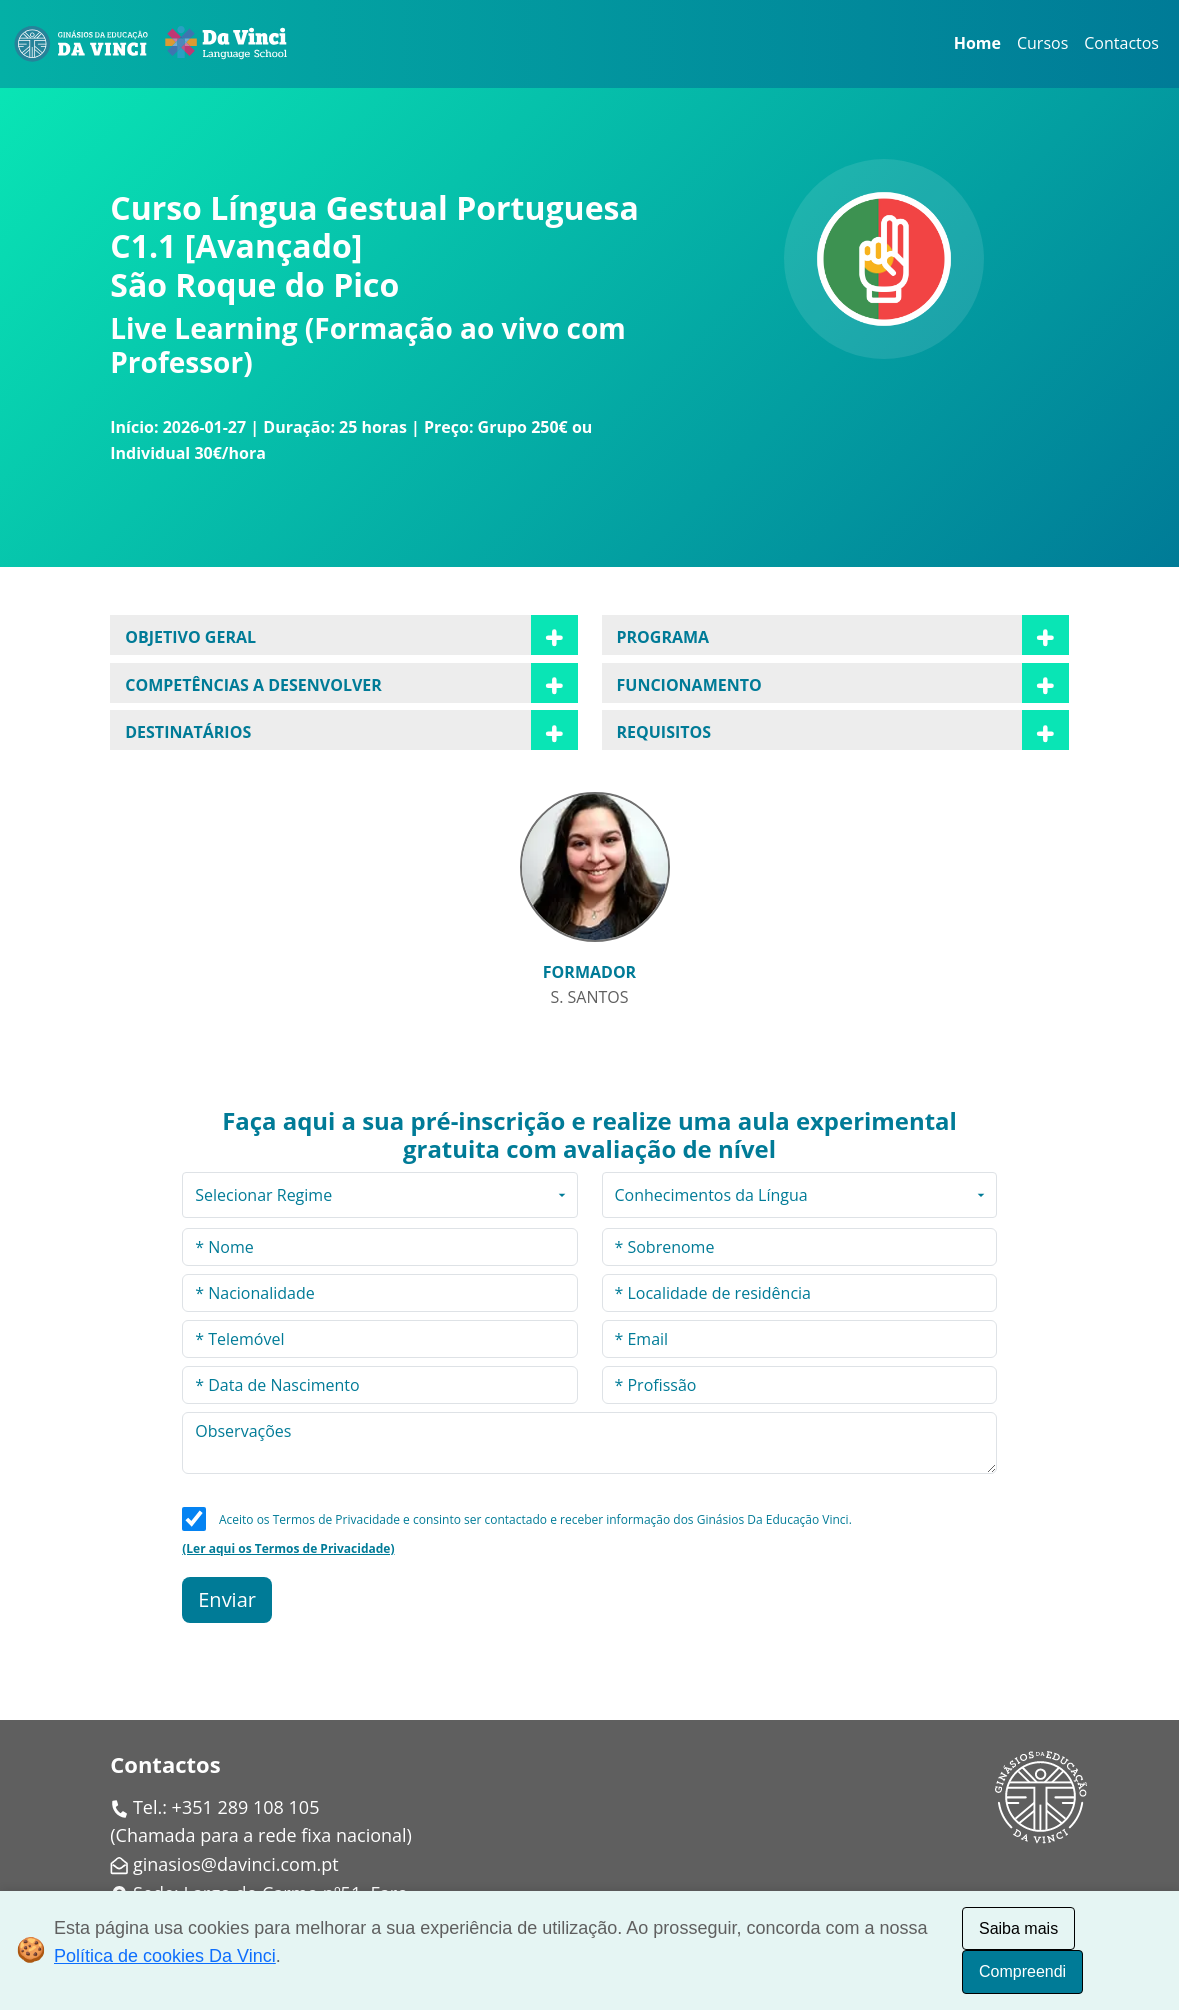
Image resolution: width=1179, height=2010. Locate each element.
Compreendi (1022, 1971)
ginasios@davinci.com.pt (236, 1864)
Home (977, 43)
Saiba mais (1018, 1928)
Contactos (1121, 43)
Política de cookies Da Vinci (165, 1956)
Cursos (1042, 43)
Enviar (227, 1599)
